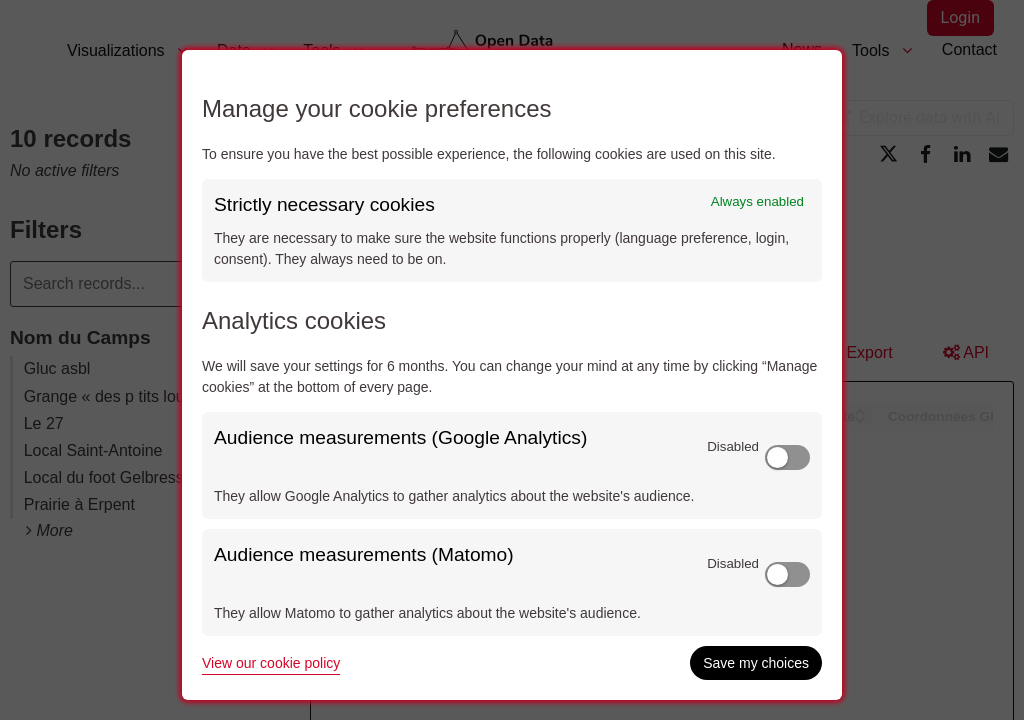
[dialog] (512, 375)
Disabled (733, 446)
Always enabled (757, 201)
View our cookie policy (271, 663)
